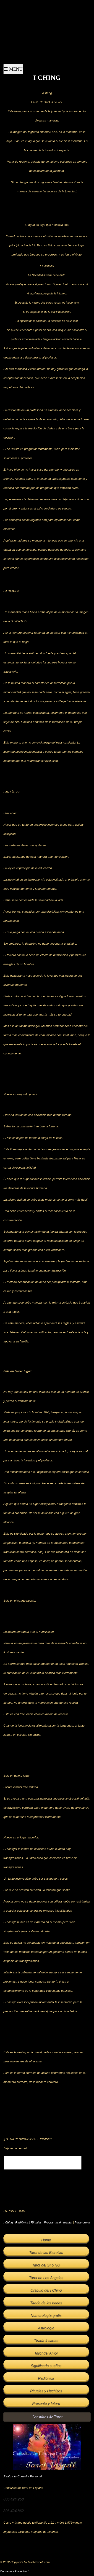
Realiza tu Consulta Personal (22, 2476)
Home (46, 2240)
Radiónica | (22, 2222)
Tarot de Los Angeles (46, 2278)
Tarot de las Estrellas (46, 2253)
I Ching (8, 2222)
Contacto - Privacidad (14, 2571)
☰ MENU (13, 69)
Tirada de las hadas (46, 2303)
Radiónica (46, 2378)
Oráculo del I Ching (46, 2290)
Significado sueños (46, 2366)
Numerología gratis (46, 2315)
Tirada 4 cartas (46, 2341)
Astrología (46, 2328)
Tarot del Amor (46, 2353)
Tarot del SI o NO (46, 2265)
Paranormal (82, 2222)
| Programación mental (57, 2222)
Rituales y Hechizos (46, 2391)
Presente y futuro (46, 2404)
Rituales (36, 2222)
